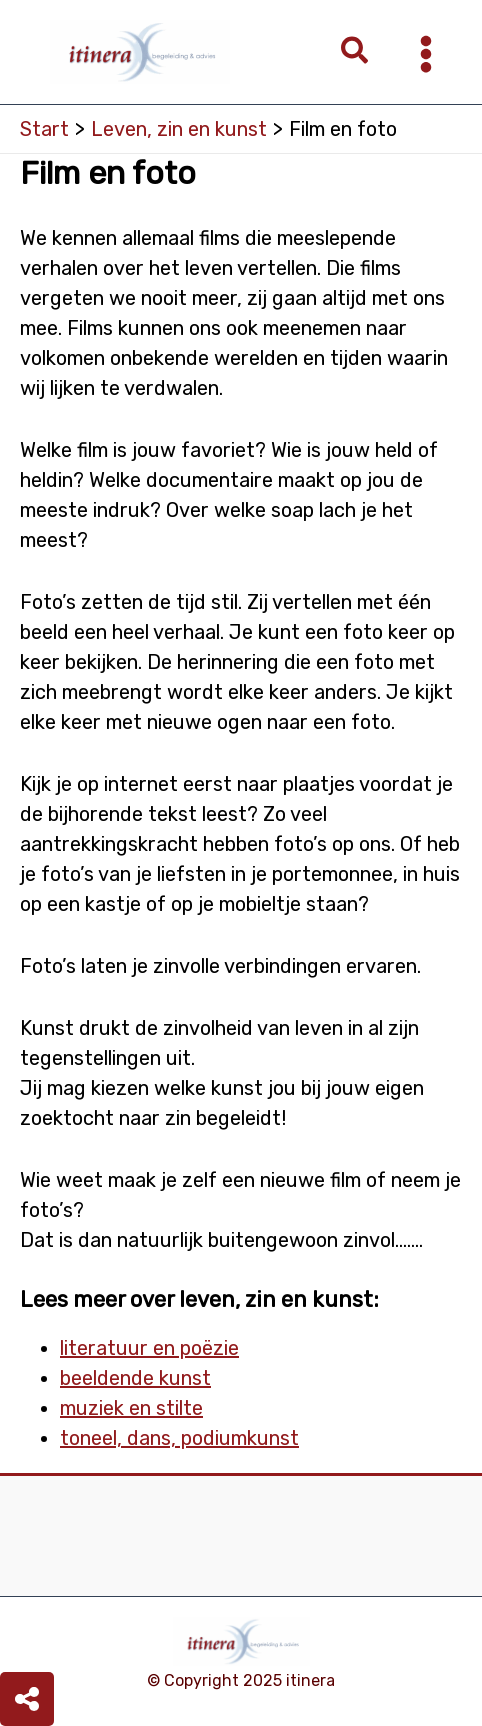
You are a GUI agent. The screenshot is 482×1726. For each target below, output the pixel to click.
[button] (355, 52)
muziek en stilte (131, 1408)
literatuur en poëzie (149, 1348)
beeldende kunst (135, 1378)
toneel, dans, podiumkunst (179, 1438)
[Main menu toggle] (426, 54)
